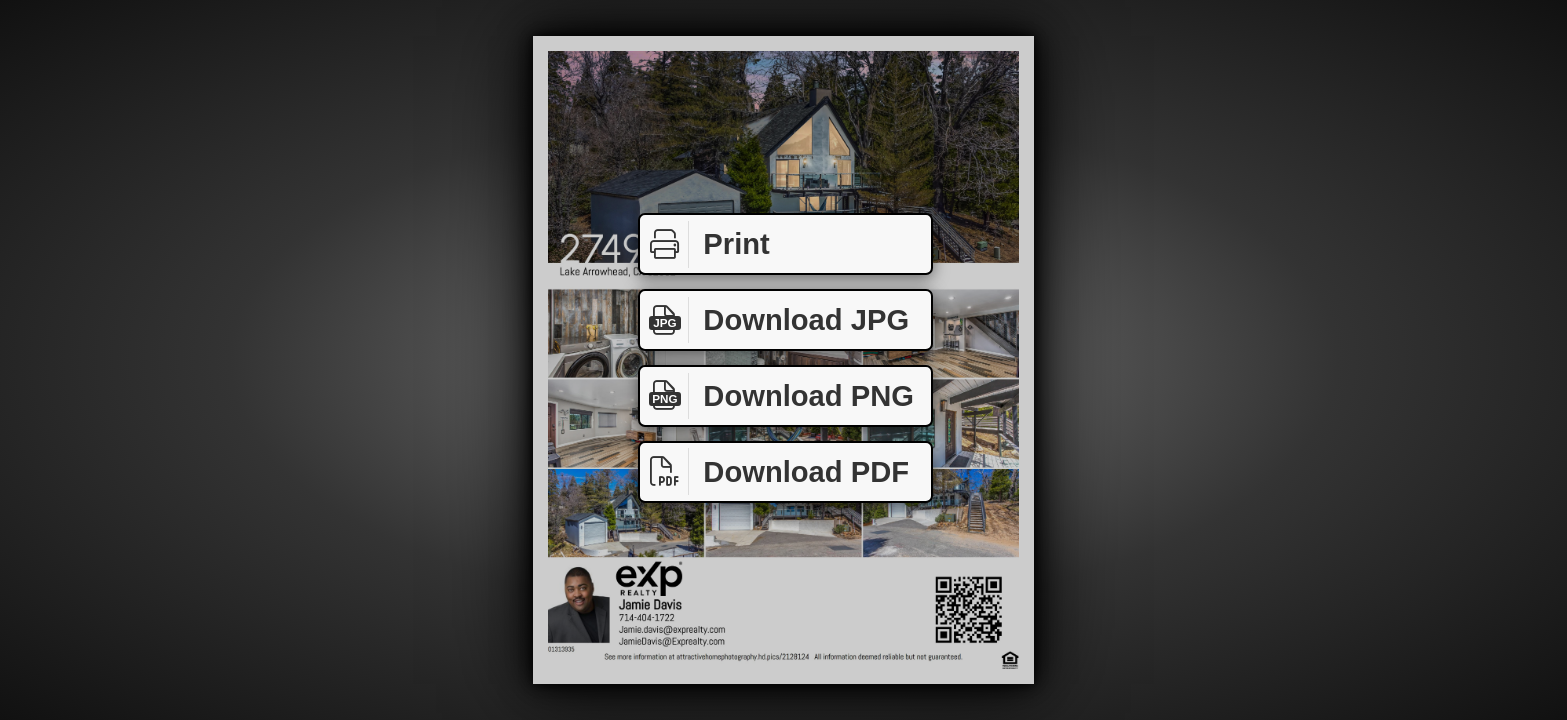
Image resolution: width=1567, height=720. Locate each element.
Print (705, 244)
